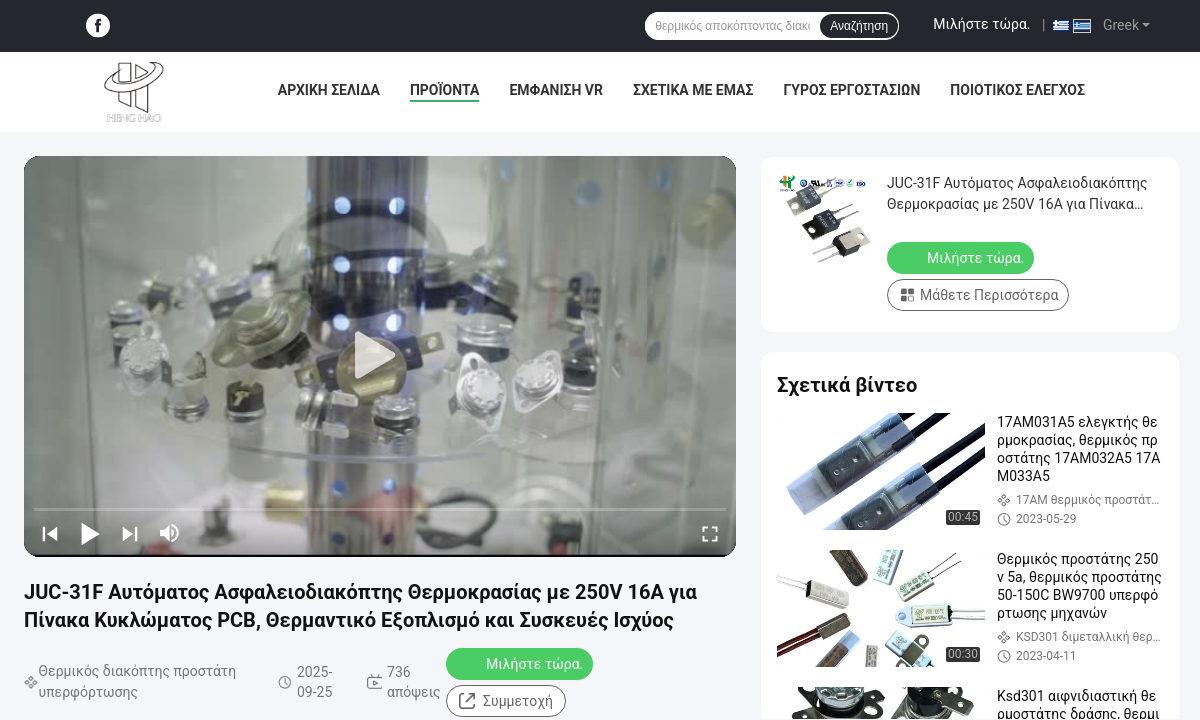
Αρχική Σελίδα (329, 90)
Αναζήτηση (859, 26)
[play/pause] (90, 533)
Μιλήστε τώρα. (981, 24)
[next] (130, 533)
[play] (380, 356)
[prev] (50, 533)
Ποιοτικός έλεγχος (1017, 90)
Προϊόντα (445, 90)
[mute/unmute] (170, 533)
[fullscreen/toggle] (710, 533)
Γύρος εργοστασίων (851, 90)
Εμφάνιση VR (556, 90)
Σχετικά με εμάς (693, 90)
